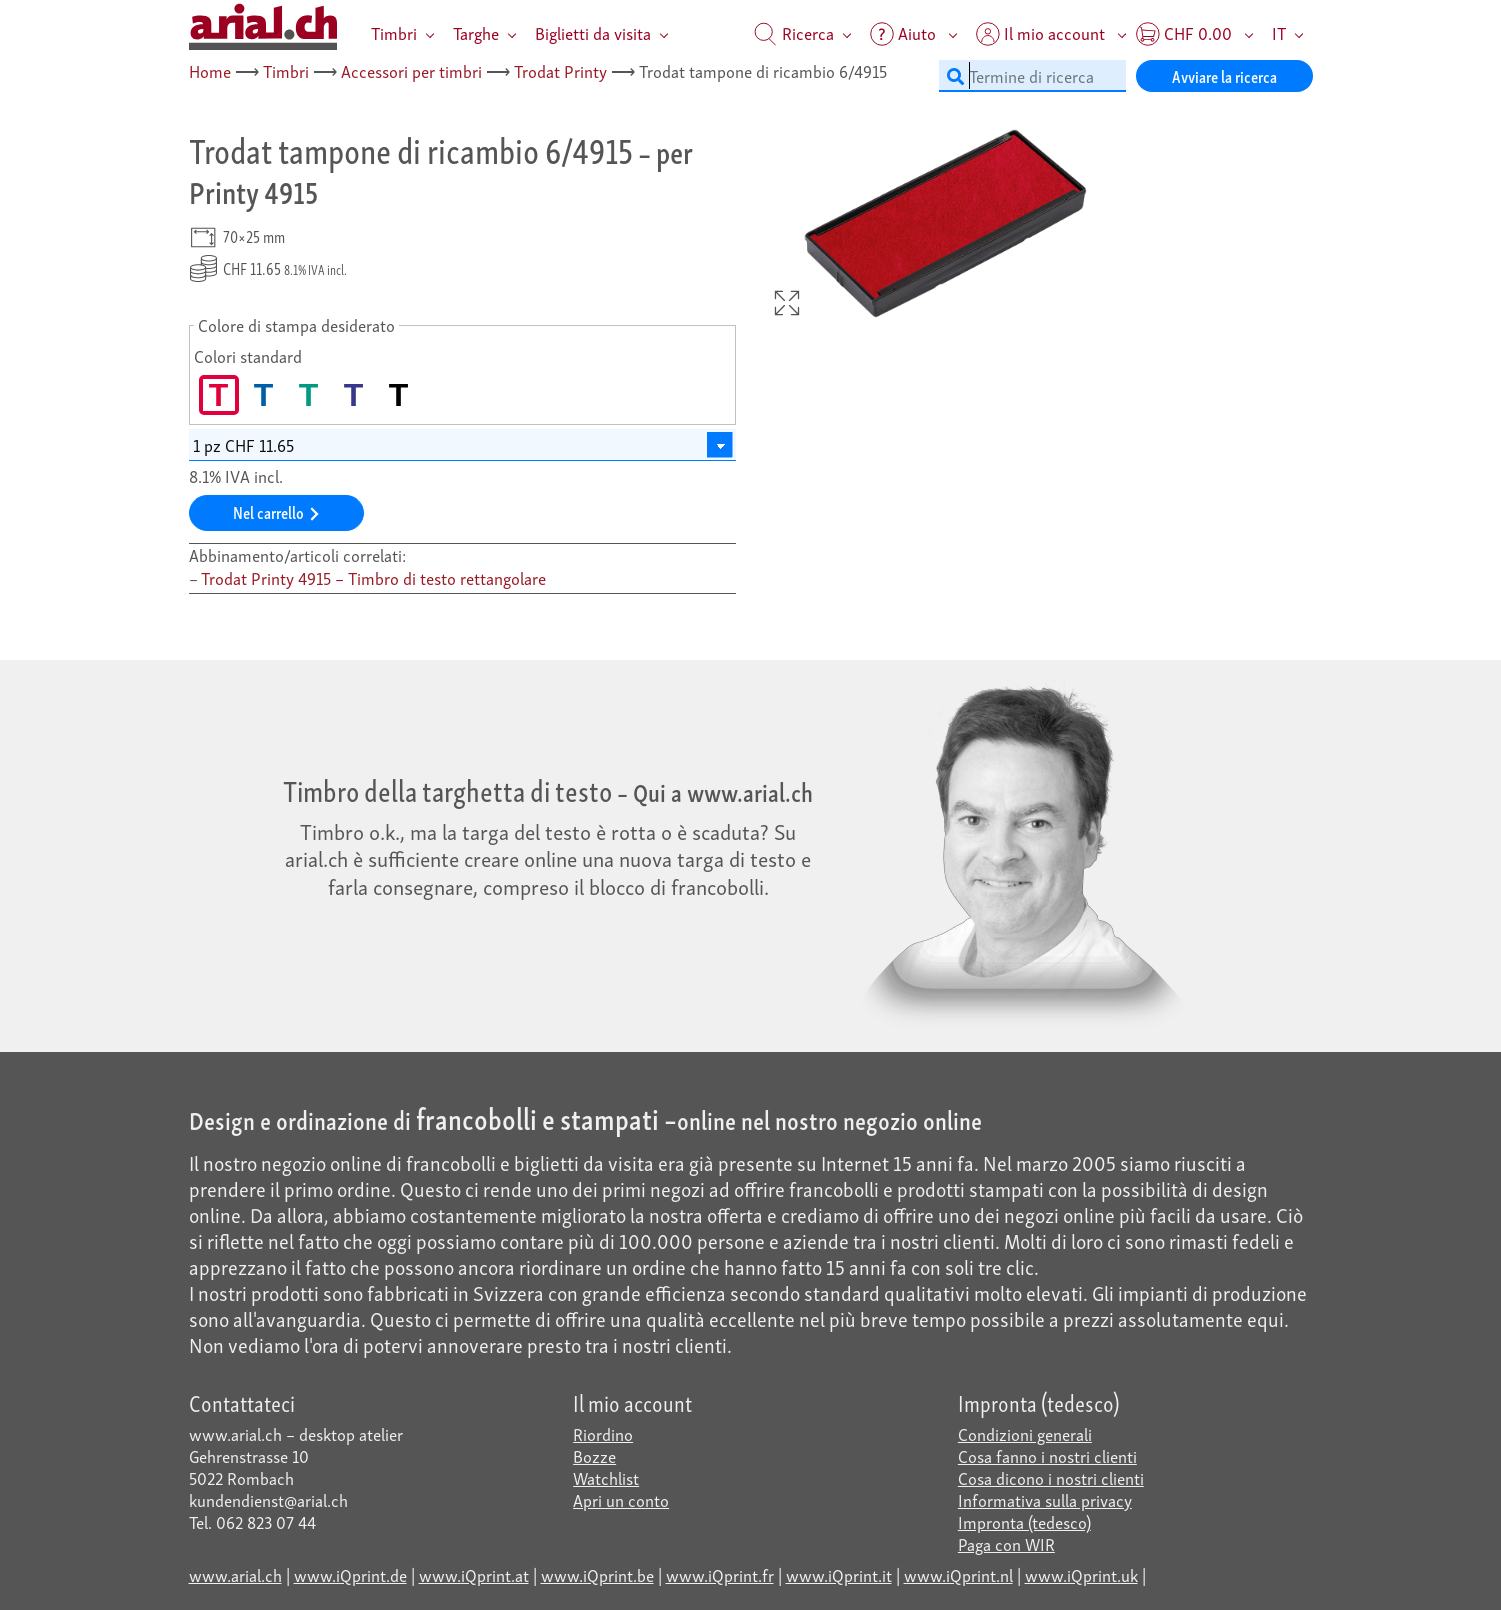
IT (1279, 32)
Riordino (603, 1433)
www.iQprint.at (474, 1574)
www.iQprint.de (350, 1574)
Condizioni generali (1025, 1433)
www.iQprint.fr (720, 1574)
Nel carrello (276, 511)
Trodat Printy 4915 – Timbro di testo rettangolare (373, 577)
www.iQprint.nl (958, 1574)
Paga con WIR (1006, 1543)
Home (210, 70)
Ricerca (794, 32)
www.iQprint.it (839, 1574)
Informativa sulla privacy (1045, 1499)
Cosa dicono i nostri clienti (1051, 1477)
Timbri (394, 32)
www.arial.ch (235, 1574)
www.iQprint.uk (1081, 1574)
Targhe (476, 32)
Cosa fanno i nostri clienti (1047, 1455)
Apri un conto (621, 1499)
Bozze (594, 1455)
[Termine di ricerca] (1032, 76)
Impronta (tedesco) (1024, 1521)
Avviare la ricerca (1224, 75)
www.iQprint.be (597, 1574)
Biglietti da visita (593, 32)
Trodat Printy (560, 70)
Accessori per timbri (411, 70)
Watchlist (606, 1477)
